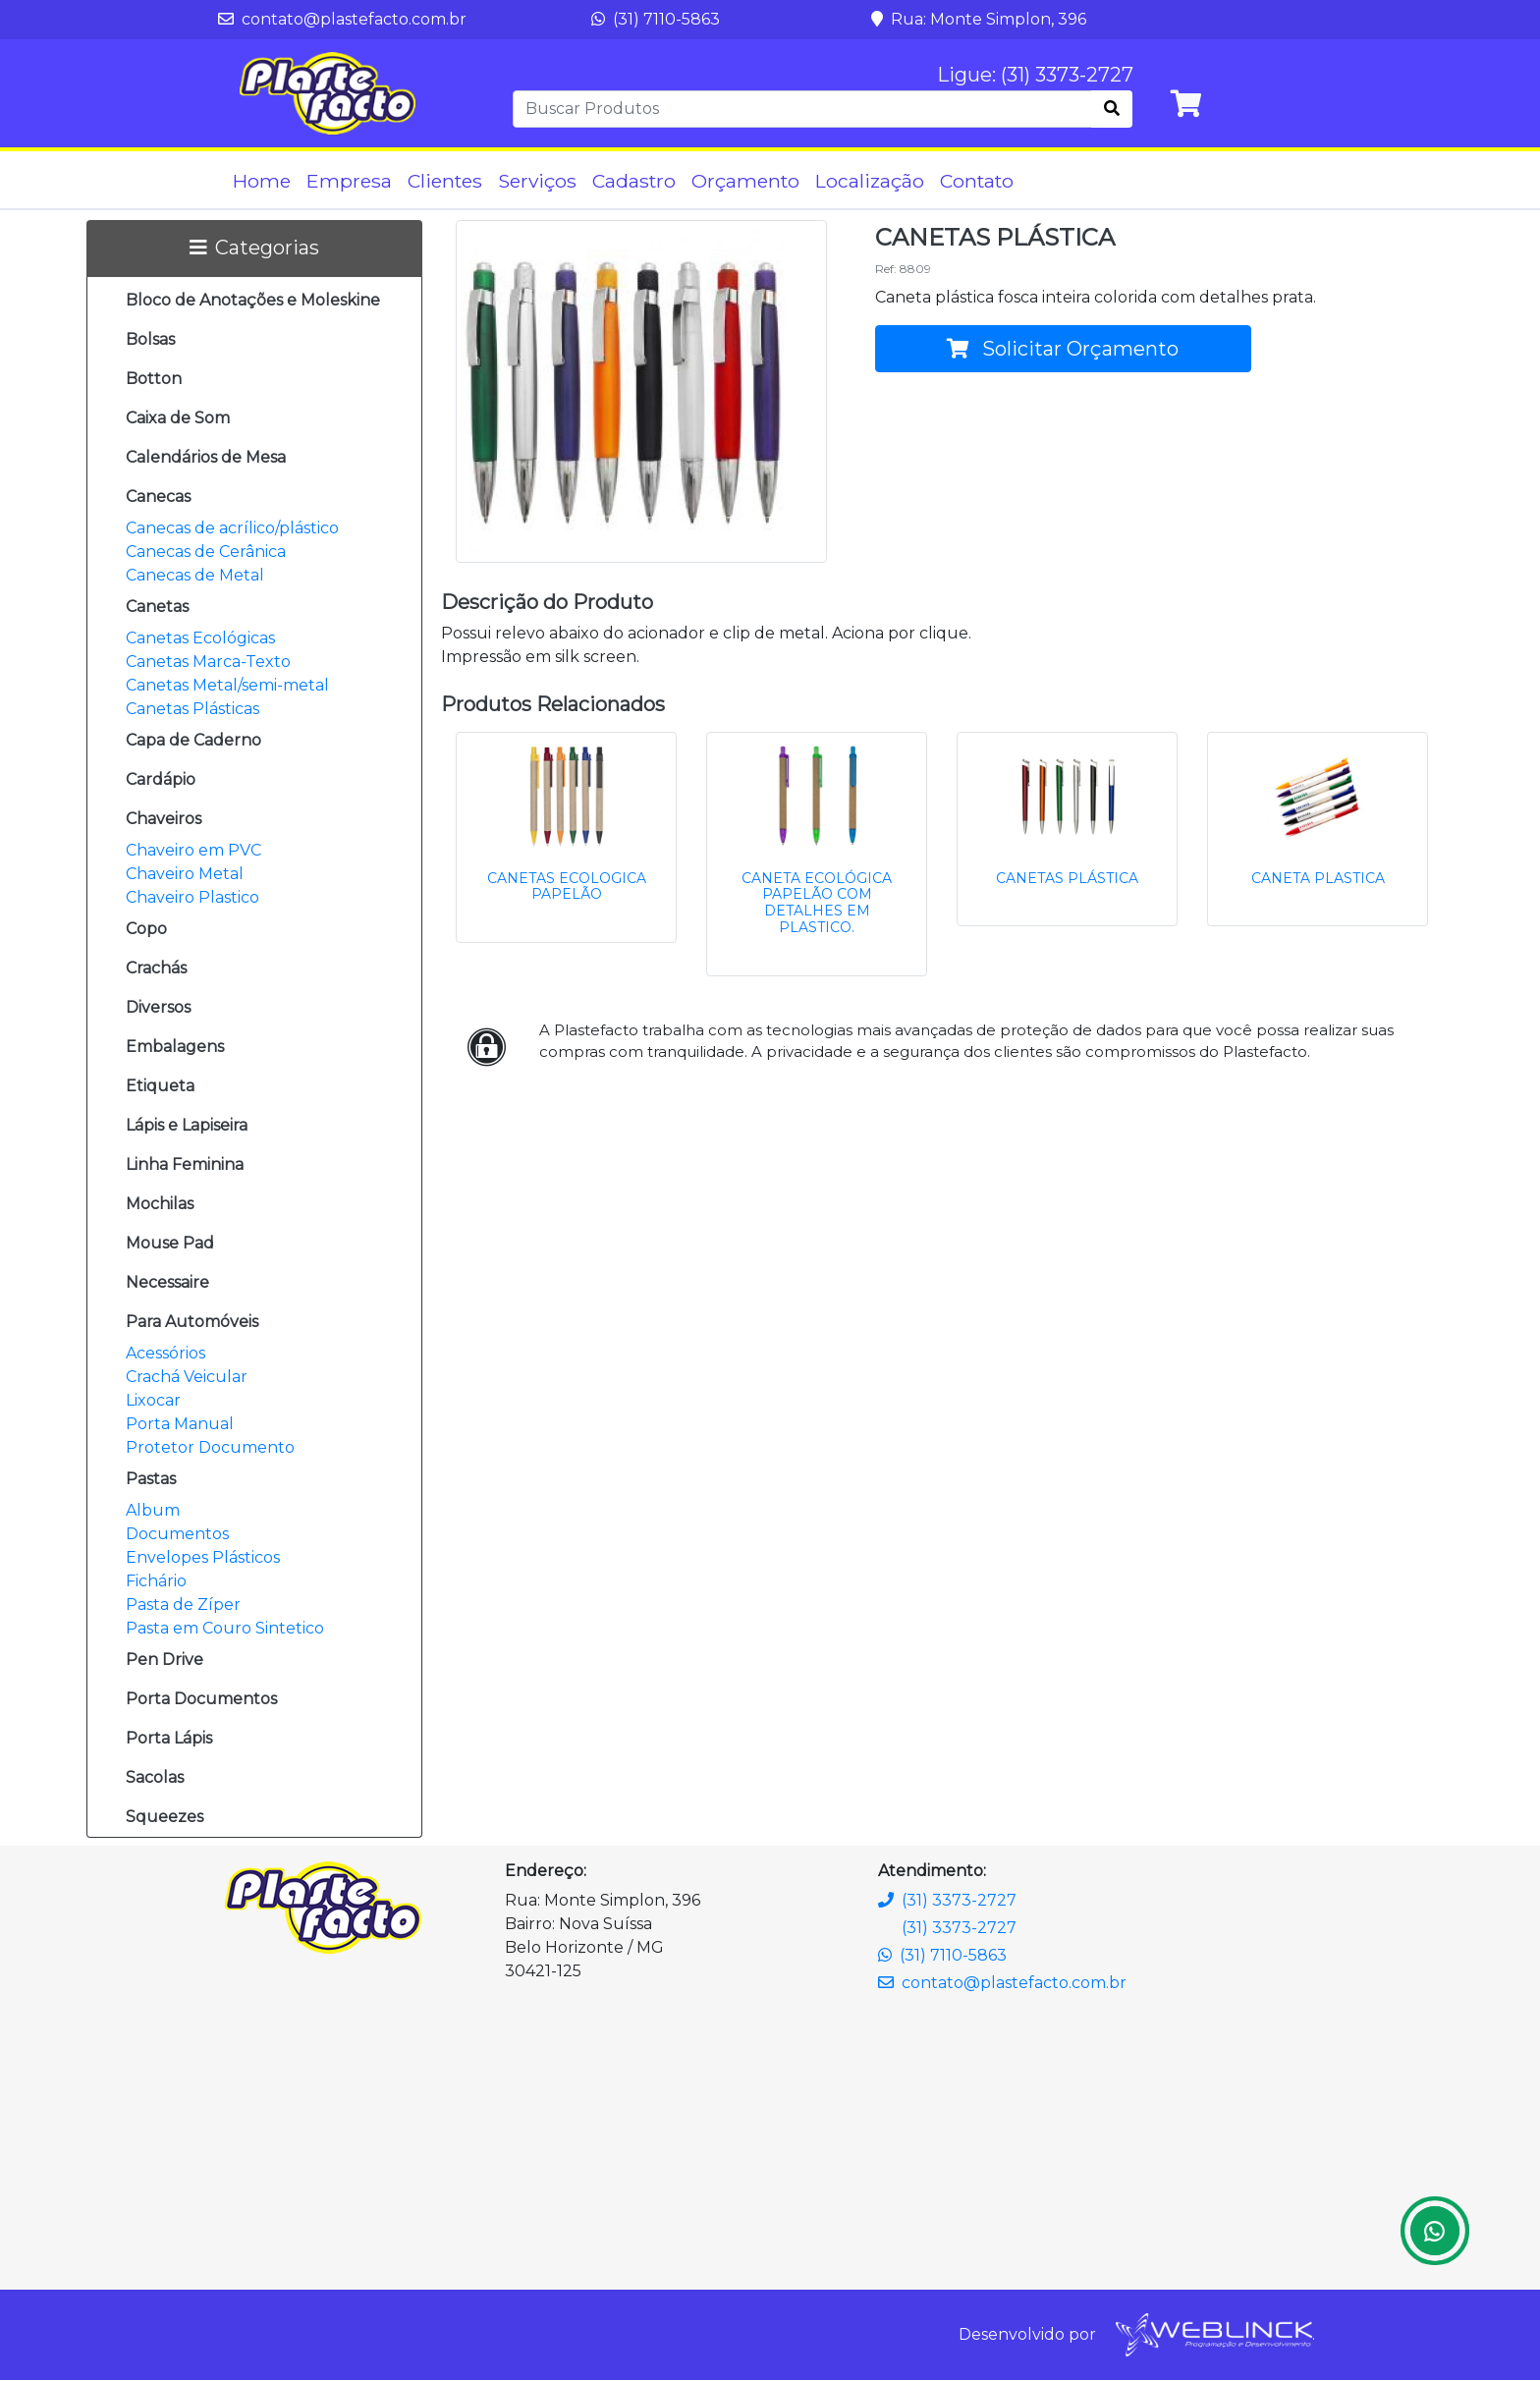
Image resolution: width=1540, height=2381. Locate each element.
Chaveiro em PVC (193, 851)
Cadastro (634, 181)
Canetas (157, 607)
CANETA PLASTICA (1318, 878)
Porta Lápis (169, 1739)
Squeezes (164, 1817)
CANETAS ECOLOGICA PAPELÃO (566, 886)
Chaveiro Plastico (192, 898)
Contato (977, 181)
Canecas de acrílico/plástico (232, 529)
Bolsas (150, 340)
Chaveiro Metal (185, 874)
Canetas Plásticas (192, 709)
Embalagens (175, 1047)
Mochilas (159, 1204)
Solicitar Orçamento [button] (1063, 349)
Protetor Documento (210, 1448)
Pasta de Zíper (183, 1605)
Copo (146, 929)
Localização (869, 181)
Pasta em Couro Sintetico (225, 1629)
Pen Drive (164, 1660)
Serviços (537, 181)
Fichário (156, 1582)
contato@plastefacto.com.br (342, 19)
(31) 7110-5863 (655, 19)
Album (153, 1511)
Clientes (445, 181)
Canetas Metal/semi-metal (227, 686)
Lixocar (153, 1401)
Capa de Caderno (193, 741)
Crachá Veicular (187, 1377)
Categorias (254, 248)
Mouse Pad (170, 1244)
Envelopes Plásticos (203, 1558)
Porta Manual (180, 1424)
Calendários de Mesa (206, 458)
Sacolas (155, 1778)
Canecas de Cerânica (206, 552)
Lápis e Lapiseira (187, 1126)
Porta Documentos (201, 1699)
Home (262, 181)
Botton (154, 379)
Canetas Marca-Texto (208, 662)
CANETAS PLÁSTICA (1067, 878)
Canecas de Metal (195, 576)
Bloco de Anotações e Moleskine (253, 301)
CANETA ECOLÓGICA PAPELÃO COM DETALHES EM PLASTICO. (817, 902)
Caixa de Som (178, 419)
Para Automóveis (192, 1322)
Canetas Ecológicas (200, 639)
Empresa (349, 181)
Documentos (177, 1534)
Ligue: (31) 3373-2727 (1035, 75)
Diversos (158, 1008)
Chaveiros (163, 819)
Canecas (158, 497)
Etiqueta (160, 1087)
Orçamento (745, 181)
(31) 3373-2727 (947, 1900)
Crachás (156, 969)
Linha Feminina (185, 1165)
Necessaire (167, 1283)
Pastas (151, 1479)
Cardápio (160, 780)
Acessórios (165, 1354)
